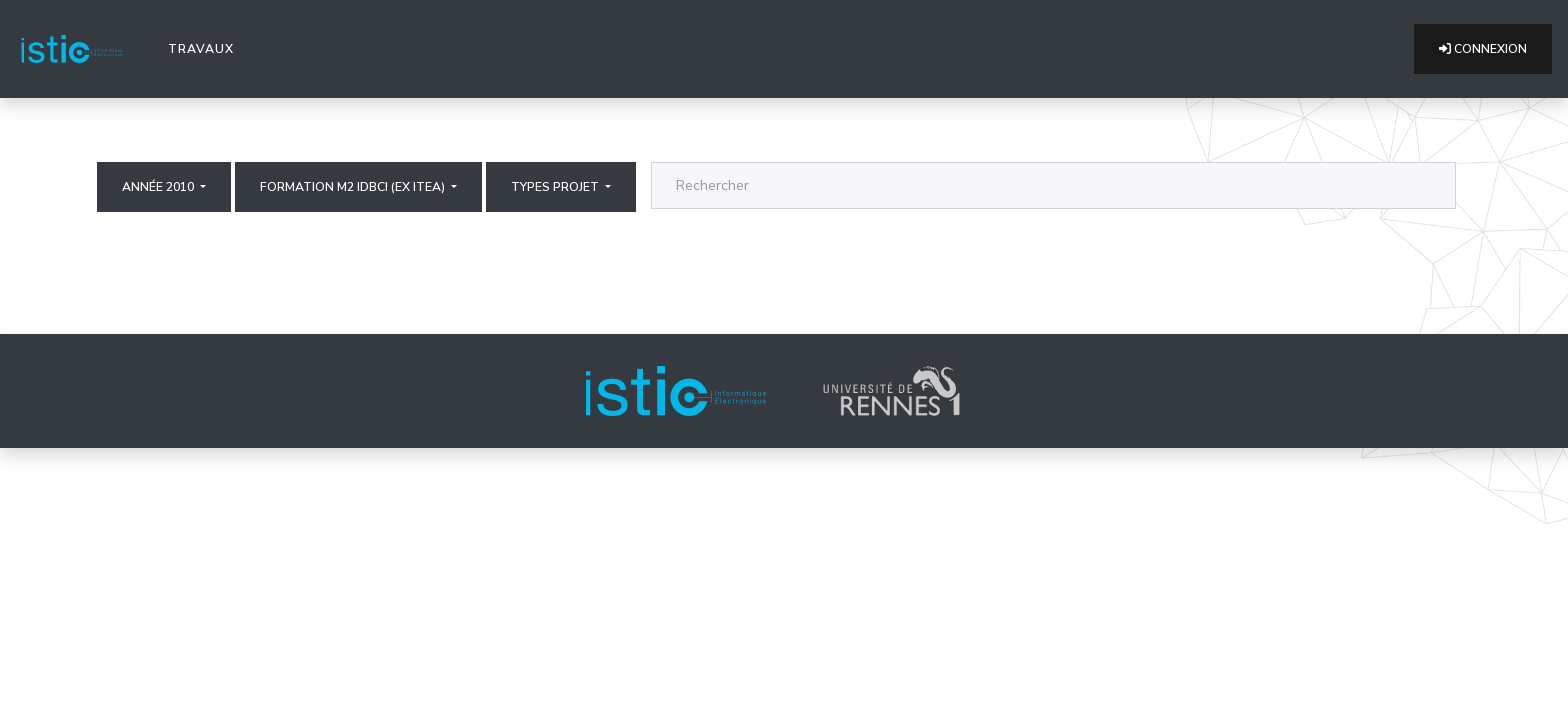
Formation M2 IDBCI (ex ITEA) (354, 187)
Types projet (556, 187)
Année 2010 (159, 187)
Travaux (205, 48)
